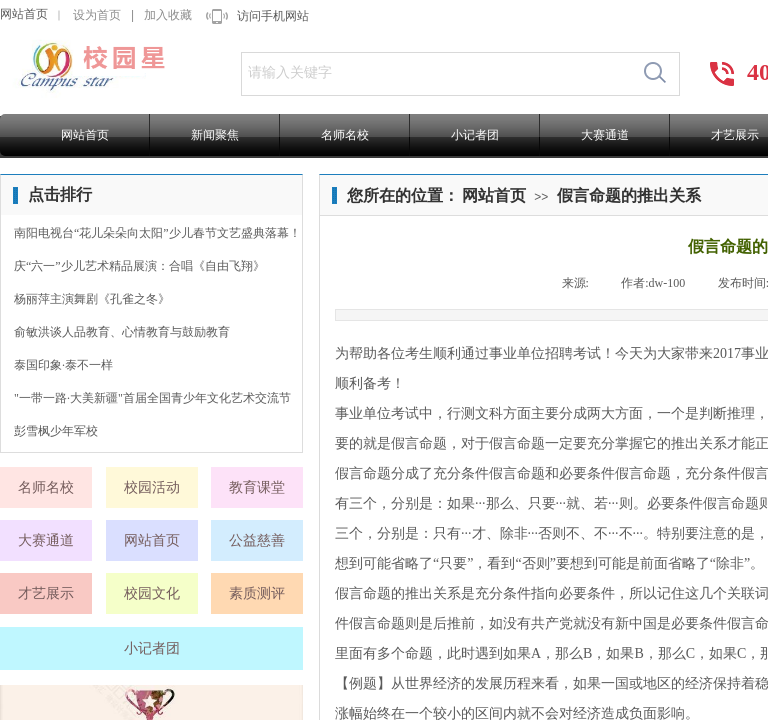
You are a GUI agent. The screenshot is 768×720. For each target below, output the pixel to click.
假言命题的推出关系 (629, 195)
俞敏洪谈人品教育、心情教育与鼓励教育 (122, 332)
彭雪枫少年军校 (56, 431)
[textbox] (436, 73)
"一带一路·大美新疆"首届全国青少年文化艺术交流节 (152, 398)
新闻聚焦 (215, 135)
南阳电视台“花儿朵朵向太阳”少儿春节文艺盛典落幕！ (157, 233)
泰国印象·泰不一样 (63, 365)
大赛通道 (605, 135)
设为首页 (97, 15)
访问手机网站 (273, 16)
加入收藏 (168, 15)
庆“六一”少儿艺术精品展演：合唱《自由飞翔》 (139, 266)
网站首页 (24, 14)
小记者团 (475, 135)
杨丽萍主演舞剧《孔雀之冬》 (92, 299)
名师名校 (345, 135)
